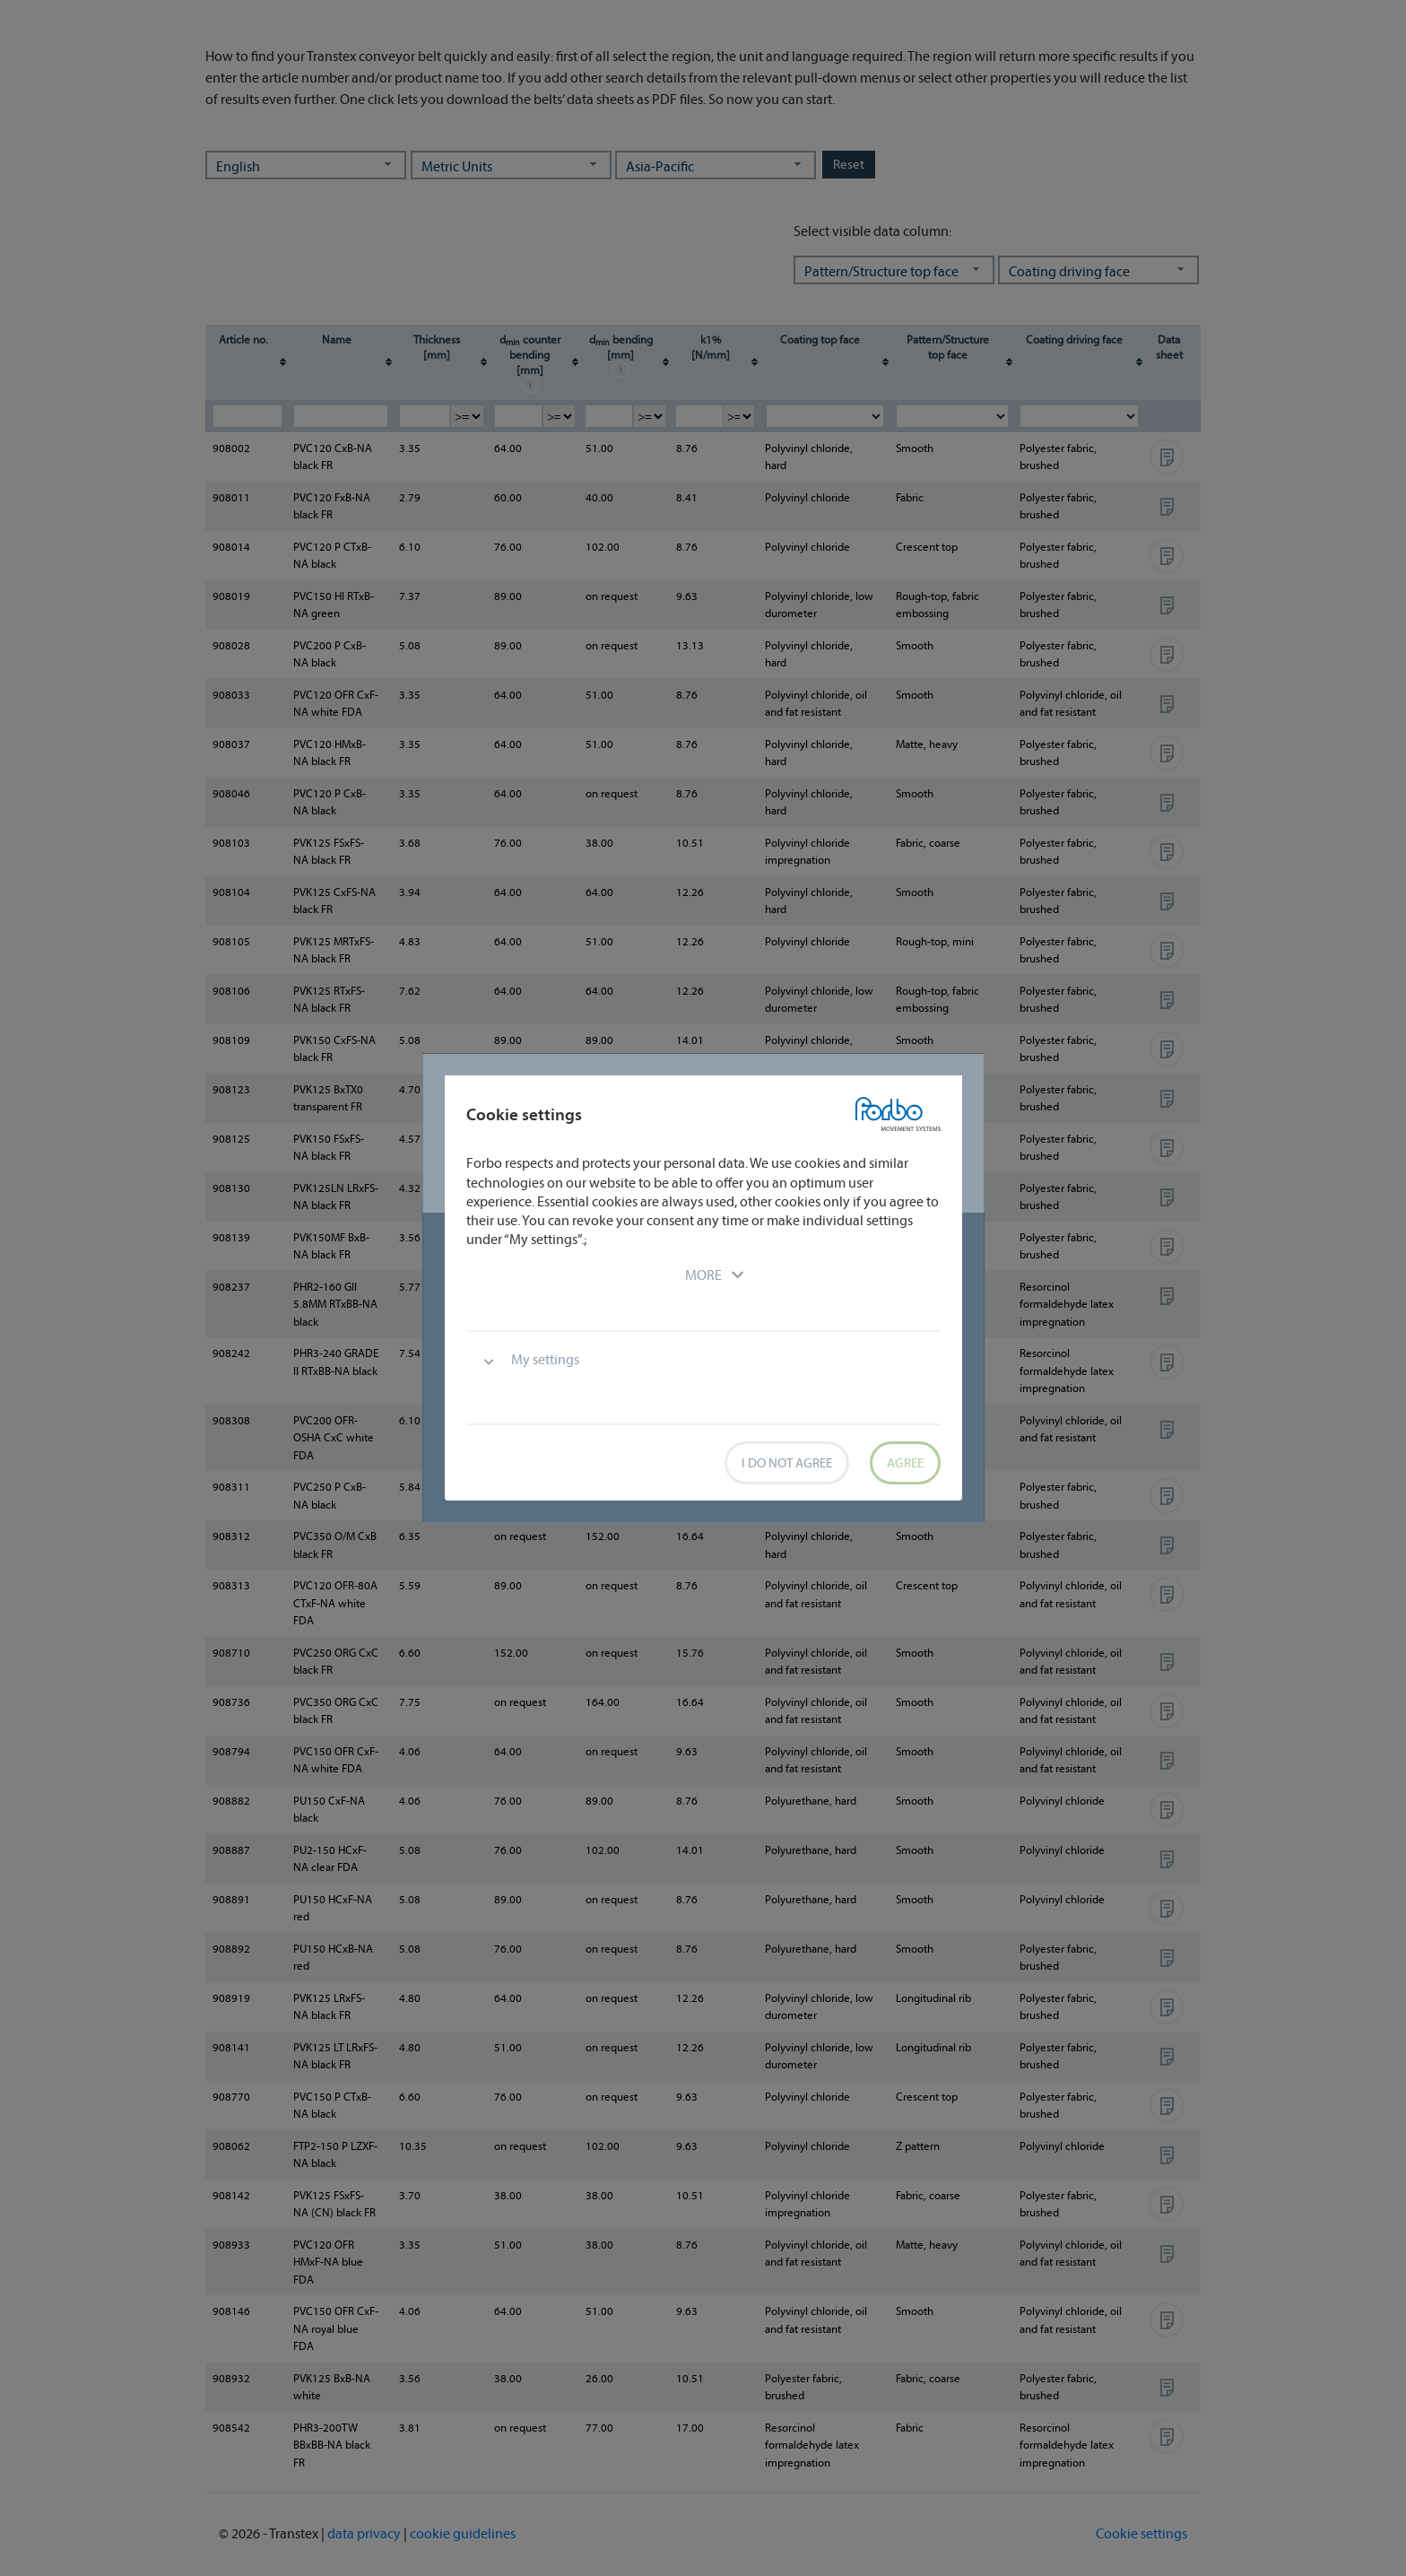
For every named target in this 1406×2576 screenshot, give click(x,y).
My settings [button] (545, 1359)
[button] (703, 1275)
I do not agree (787, 1462)
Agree (905, 1462)
